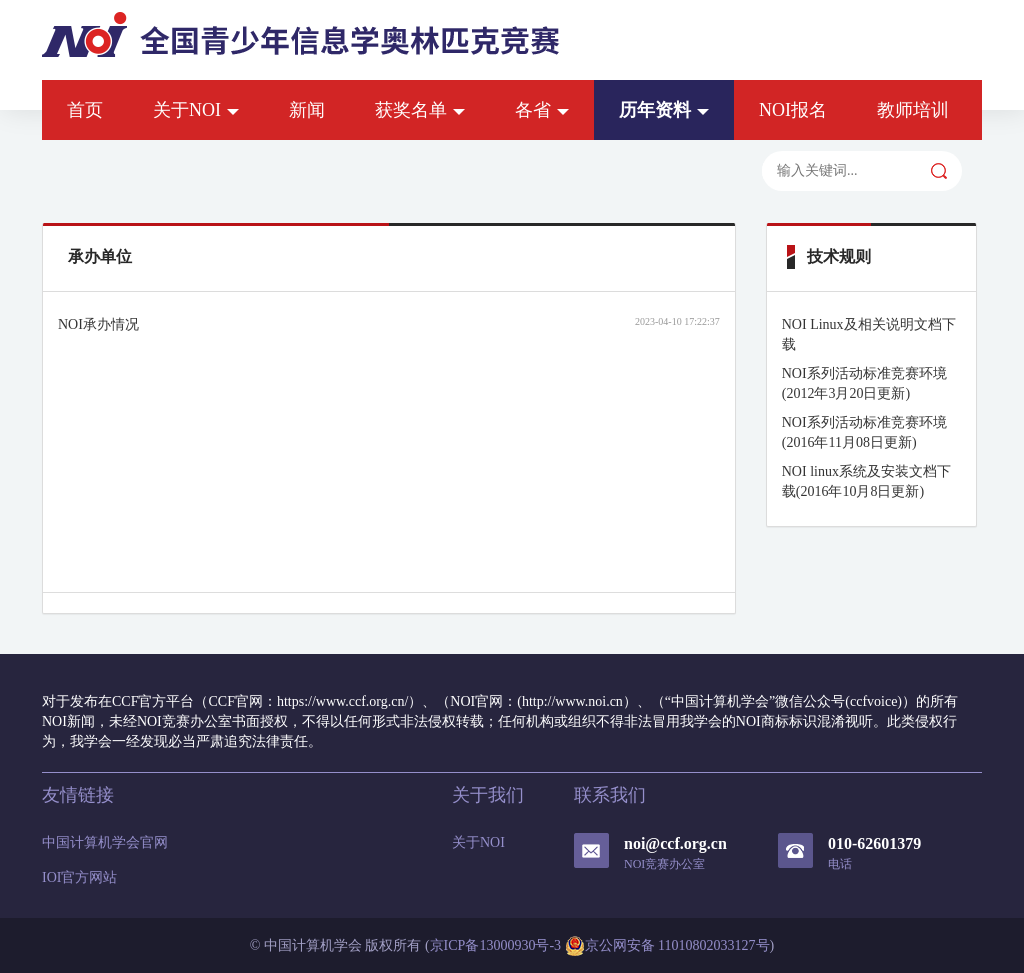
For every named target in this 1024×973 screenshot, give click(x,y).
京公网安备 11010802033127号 (667, 946)
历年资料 (664, 110)
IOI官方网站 (79, 877)
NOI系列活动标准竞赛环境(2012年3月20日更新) (864, 383)
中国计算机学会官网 (105, 842)
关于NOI (196, 110)
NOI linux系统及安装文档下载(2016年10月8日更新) (866, 481)
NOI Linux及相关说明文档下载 (869, 334)
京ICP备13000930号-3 (495, 945)
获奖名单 (420, 110)
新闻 (307, 110)
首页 (85, 110)
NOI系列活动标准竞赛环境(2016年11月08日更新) (864, 432)
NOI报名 (793, 110)
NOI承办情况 (98, 324)
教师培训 (913, 110)
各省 (542, 110)
